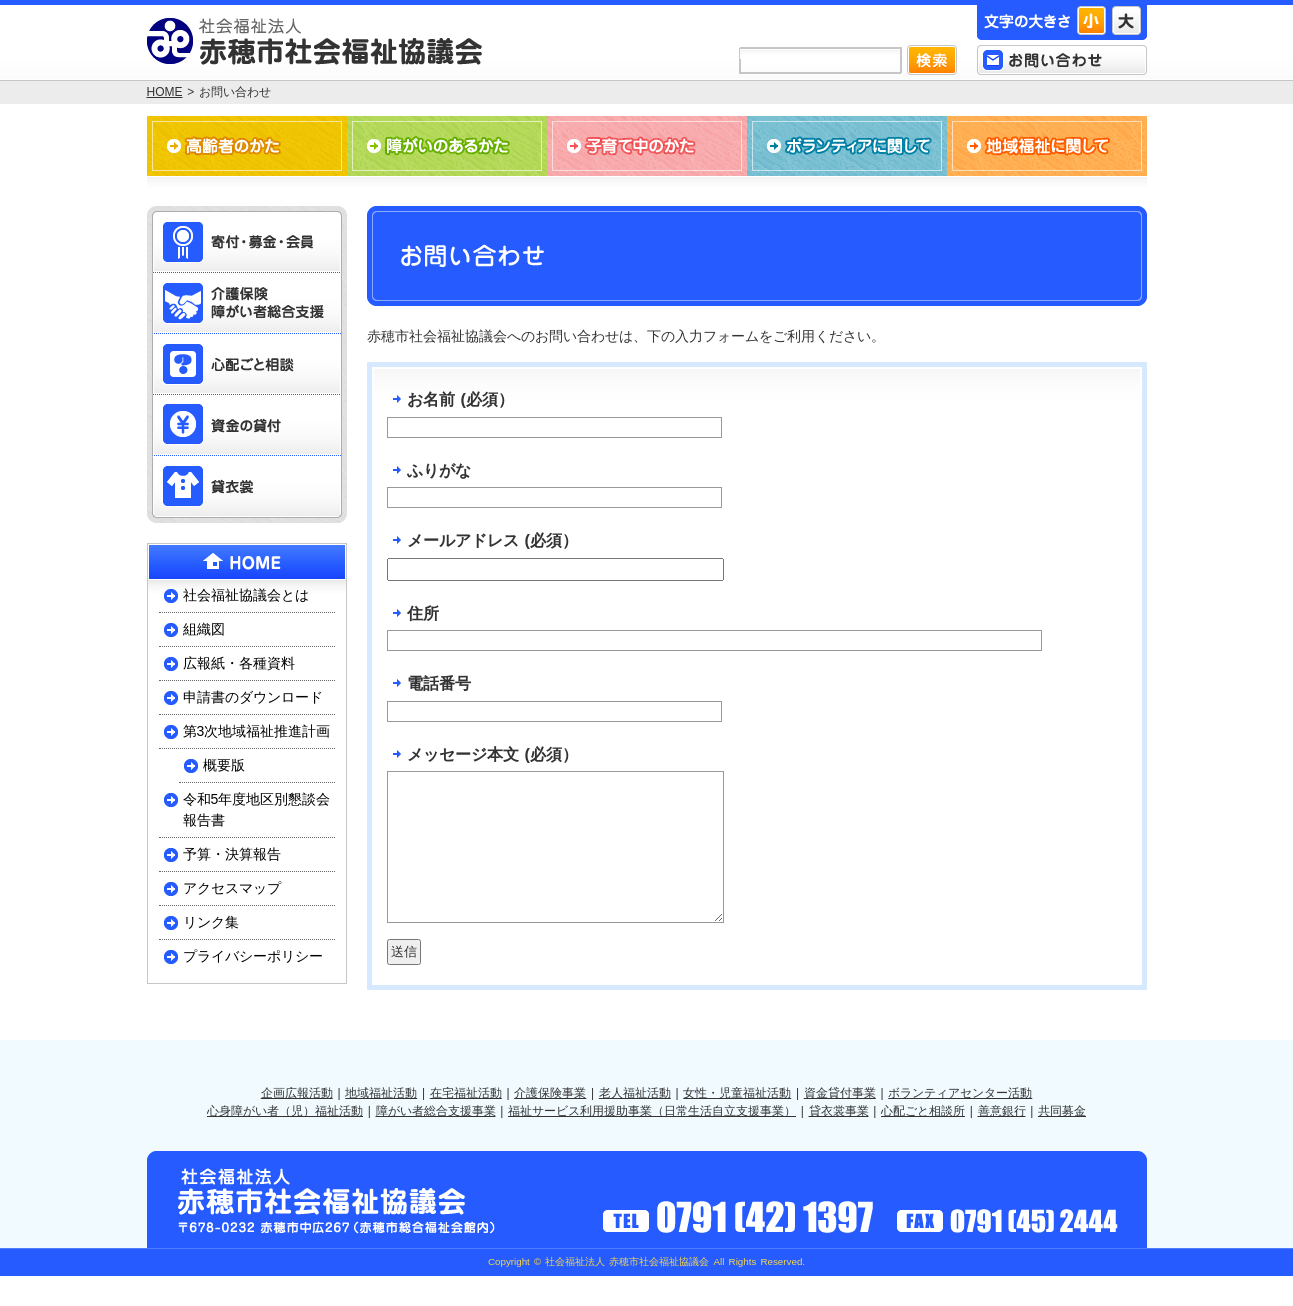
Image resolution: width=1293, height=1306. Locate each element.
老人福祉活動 (635, 1123)
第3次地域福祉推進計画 (257, 731)
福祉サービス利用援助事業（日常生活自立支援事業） (652, 1141)
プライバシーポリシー (253, 956)
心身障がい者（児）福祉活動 (285, 1141)
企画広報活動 (297, 1123)
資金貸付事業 (840, 1123)
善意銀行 (1002, 1141)
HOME (165, 92)
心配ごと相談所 (923, 1141)
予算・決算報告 (232, 854)
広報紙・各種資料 (239, 663)
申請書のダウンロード (253, 697)
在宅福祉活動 (466, 1123)
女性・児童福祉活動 (737, 1123)
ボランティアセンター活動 (960, 1123)
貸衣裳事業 (839, 1141)
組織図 (204, 629)
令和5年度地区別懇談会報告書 (257, 809)
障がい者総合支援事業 (436, 1141)
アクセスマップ (232, 888)
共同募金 (1062, 1141)
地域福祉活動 (381, 1123)
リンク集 (211, 922)
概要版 (224, 765)
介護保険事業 (550, 1123)
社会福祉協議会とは (246, 595)
